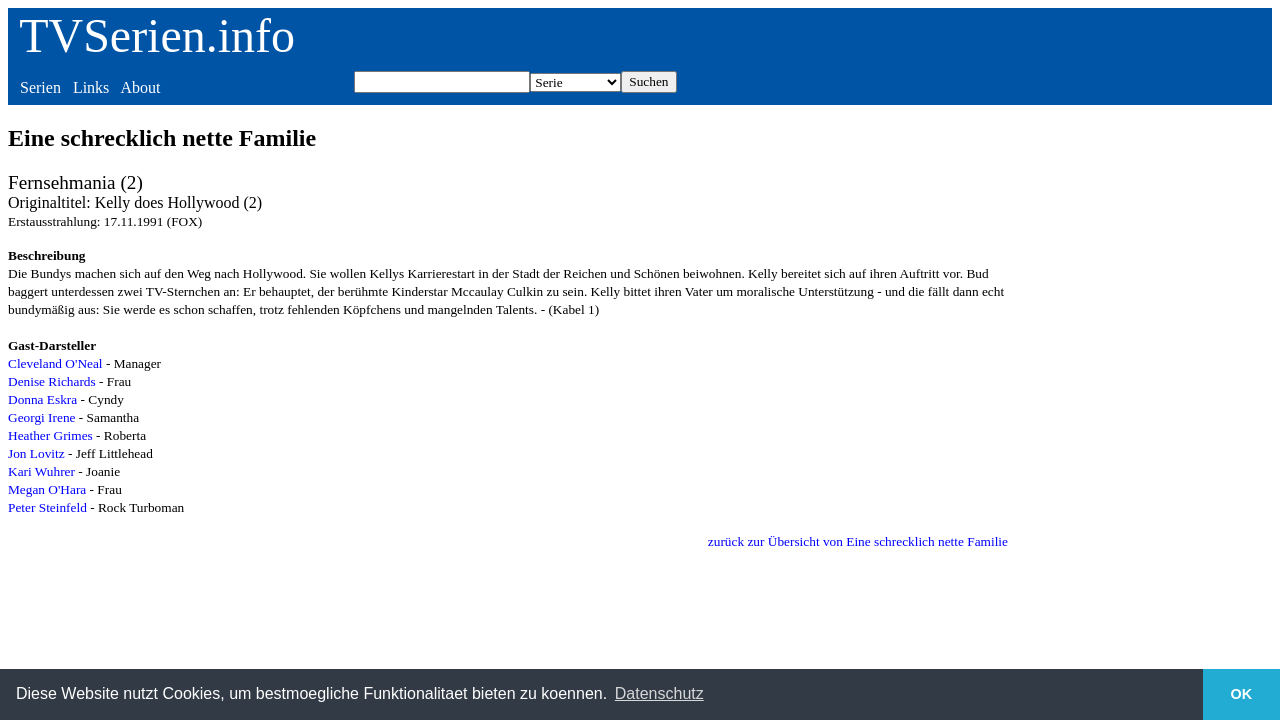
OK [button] (1242, 694)
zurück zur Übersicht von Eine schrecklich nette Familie (858, 541)
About (140, 87)
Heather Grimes (50, 435)
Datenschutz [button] (659, 693)
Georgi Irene (41, 417)
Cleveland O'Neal (55, 363)
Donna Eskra (42, 399)
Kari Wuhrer (41, 471)
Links (91, 87)
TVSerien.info (157, 35)
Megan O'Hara (47, 489)
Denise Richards (52, 381)
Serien (40, 87)
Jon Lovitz (36, 453)
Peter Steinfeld (47, 507)
